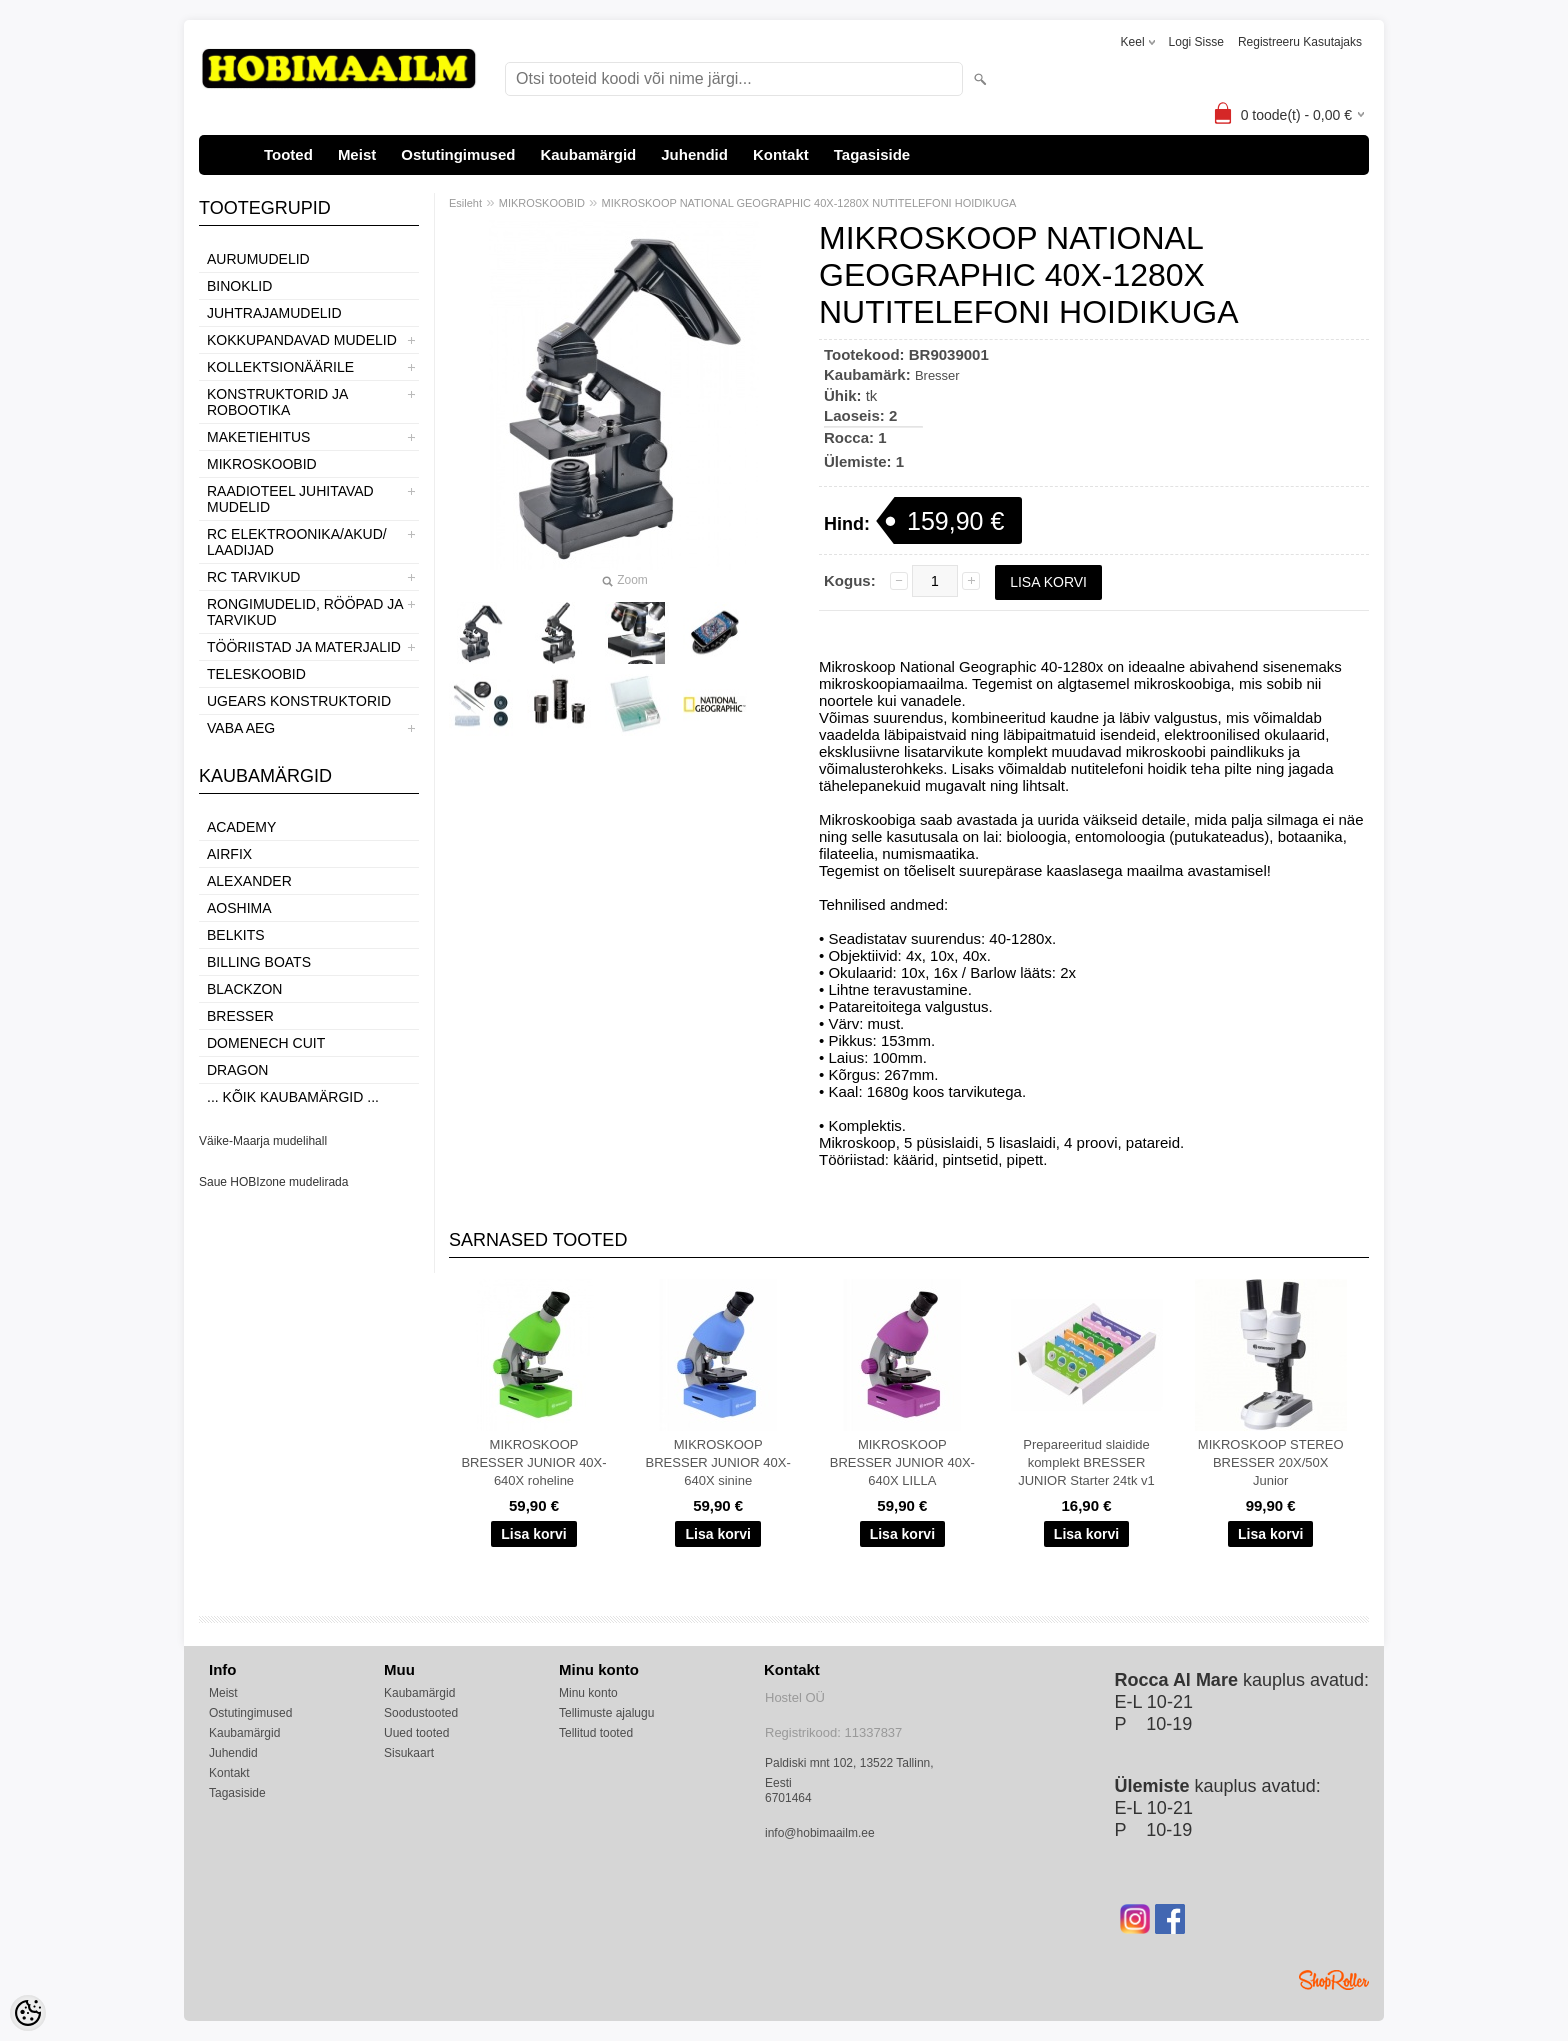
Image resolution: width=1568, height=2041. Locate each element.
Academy (241, 827)
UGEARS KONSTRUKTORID (299, 701)
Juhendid (694, 154)
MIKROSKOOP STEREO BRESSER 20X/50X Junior (1271, 1462)
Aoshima (239, 908)
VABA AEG (241, 728)
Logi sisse (1196, 42)
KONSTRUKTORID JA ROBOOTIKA (277, 402)
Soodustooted (421, 1713)
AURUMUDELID (258, 259)
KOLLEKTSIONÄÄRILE (280, 367)
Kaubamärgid (588, 154)
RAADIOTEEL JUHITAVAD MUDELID (290, 499)
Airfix (229, 854)
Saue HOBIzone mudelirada (273, 1182)
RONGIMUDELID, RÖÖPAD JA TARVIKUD (305, 612)
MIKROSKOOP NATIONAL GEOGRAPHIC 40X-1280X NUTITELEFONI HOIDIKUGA (809, 203)
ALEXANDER (249, 881)
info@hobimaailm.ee (820, 1833)
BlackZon (244, 989)
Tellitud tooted (596, 1733)
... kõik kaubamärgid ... (293, 1097)
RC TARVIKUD (253, 577)
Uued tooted (416, 1733)
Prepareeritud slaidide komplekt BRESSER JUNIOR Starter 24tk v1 (1086, 1462)
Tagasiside (872, 154)
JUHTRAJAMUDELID (274, 313)
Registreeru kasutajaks (1300, 42)
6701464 (788, 1798)
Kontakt (781, 154)
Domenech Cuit (266, 1043)
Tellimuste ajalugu (606, 1713)
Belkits (236, 935)
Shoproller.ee (1334, 1980)
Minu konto (588, 1693)
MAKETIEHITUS (258, 437)
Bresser (240, 1016)
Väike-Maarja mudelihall (263, 1141)
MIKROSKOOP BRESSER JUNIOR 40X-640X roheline (533, 1462)
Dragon (237, 1070)
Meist (357, 154)
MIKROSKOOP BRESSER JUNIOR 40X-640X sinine (718, 1462)
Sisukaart (409, 1753)
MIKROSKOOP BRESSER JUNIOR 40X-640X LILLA (902, 1462)
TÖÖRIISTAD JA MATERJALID (304, 647)
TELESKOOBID (256, 674)
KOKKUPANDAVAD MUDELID (302, 340)
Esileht (465, 203)
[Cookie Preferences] (28, 2013)
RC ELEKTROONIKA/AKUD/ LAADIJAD (297, 542)
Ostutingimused (458, 154)
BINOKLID (239, 286)
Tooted (288, 154)
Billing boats (259, 962)
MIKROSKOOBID (262, 464)
